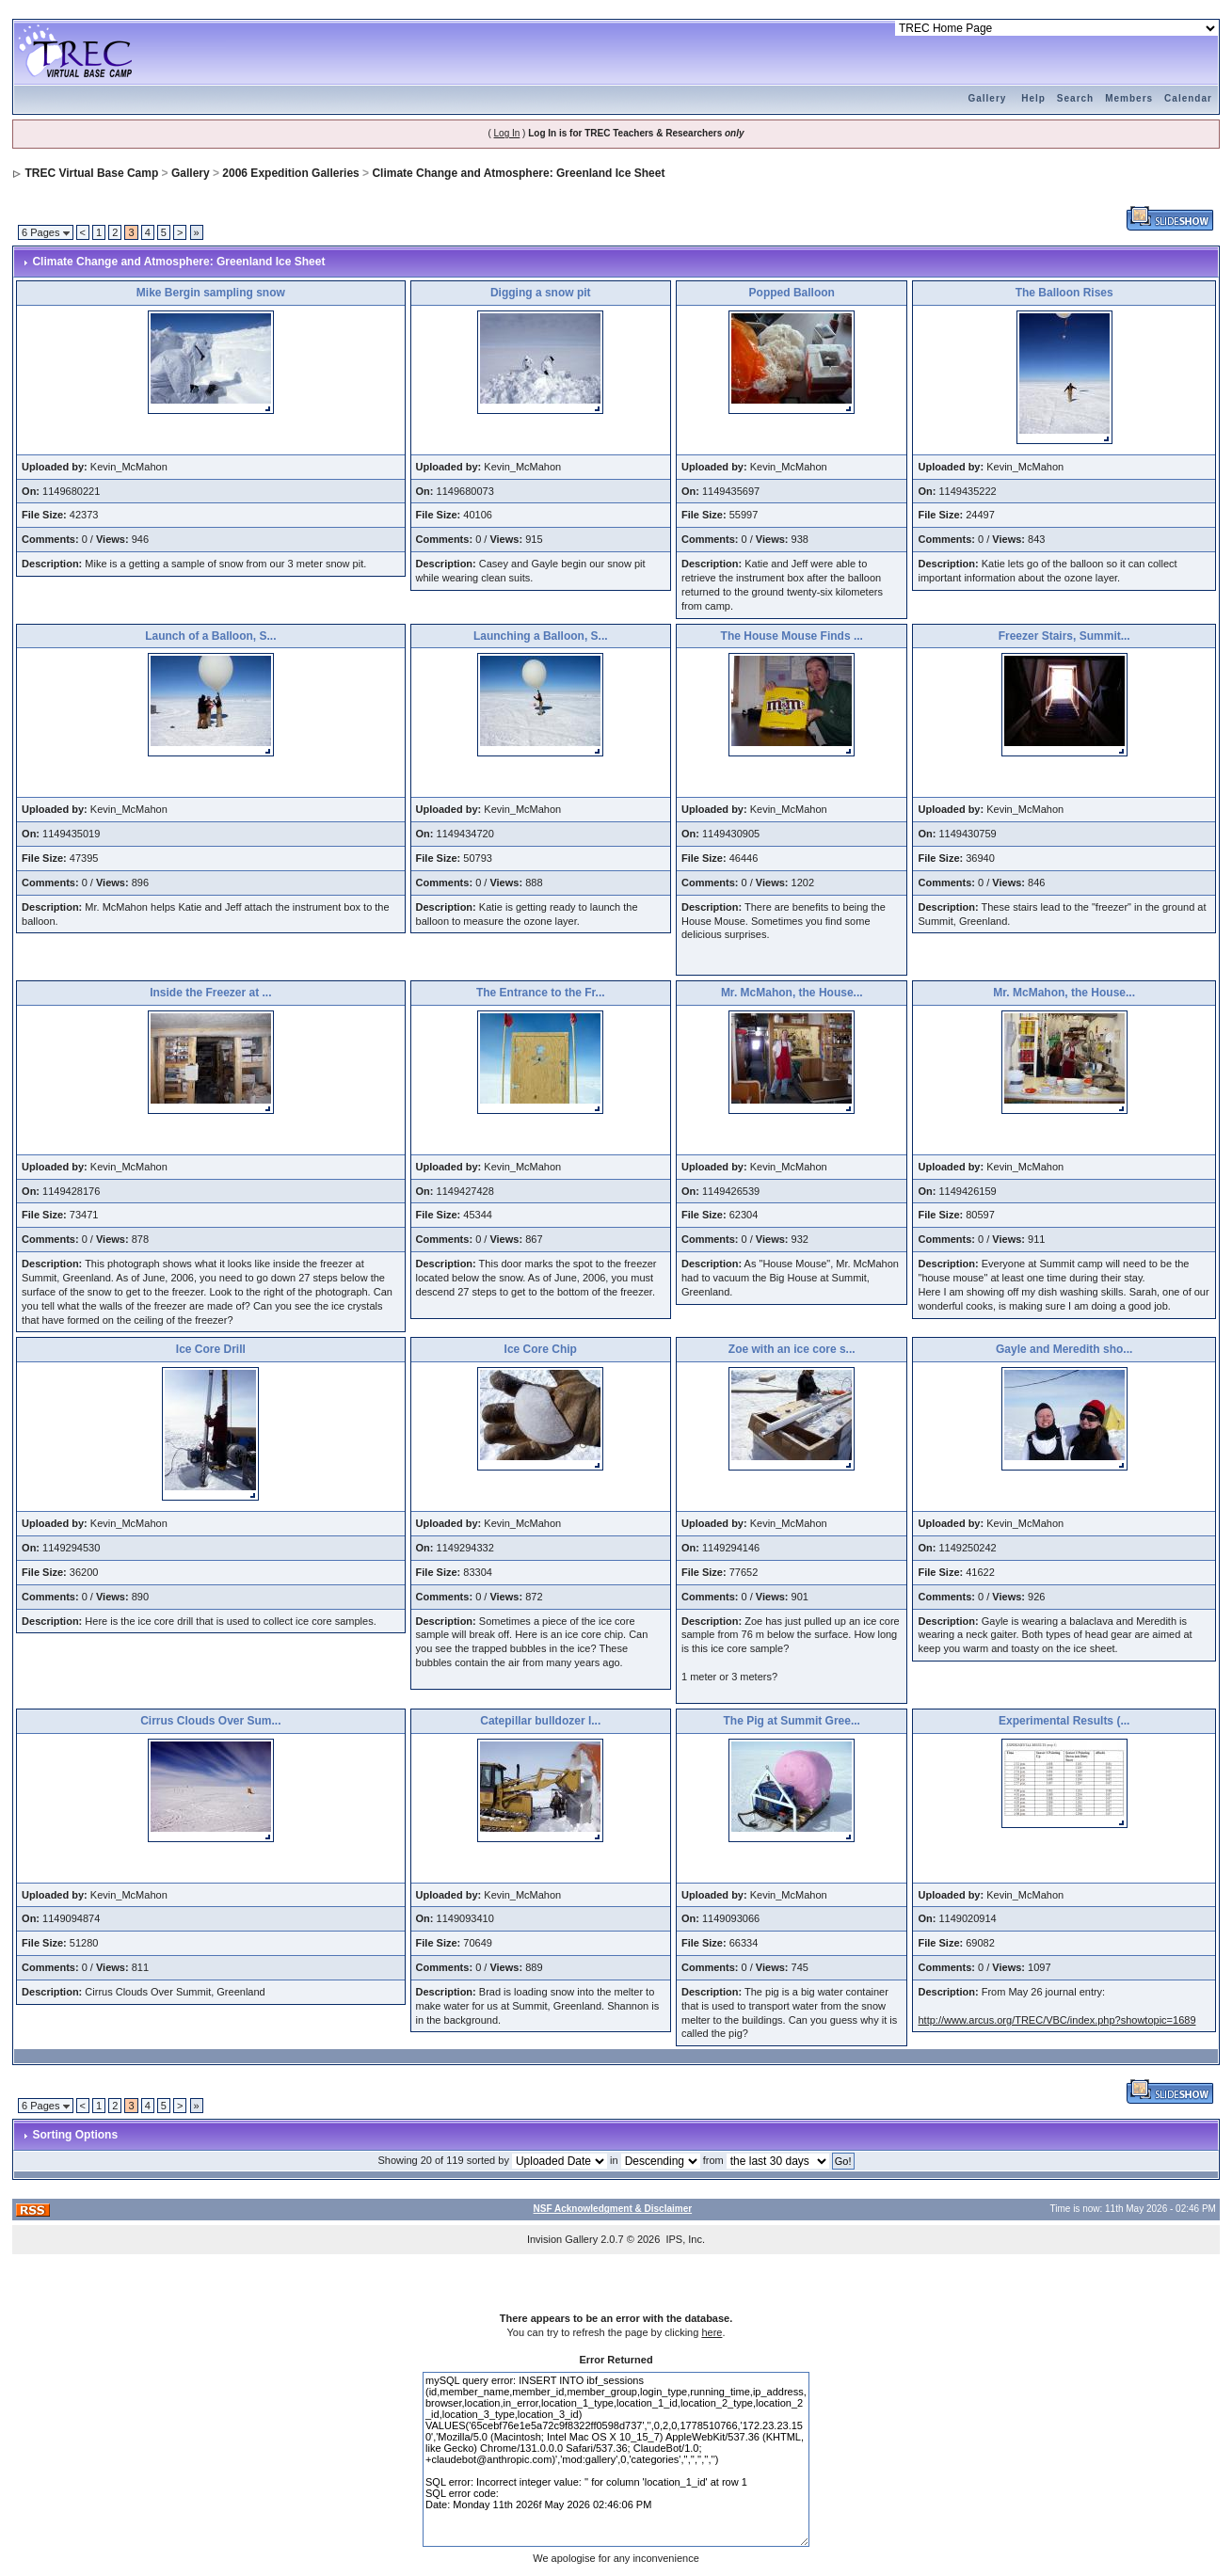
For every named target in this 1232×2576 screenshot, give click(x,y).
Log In (507, 133)
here (711, 2332)
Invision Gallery (562, 2239)
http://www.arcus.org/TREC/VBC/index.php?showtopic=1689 (1056, 2020)
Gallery (987, 98)
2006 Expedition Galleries (290, 173)
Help (1033, 98)
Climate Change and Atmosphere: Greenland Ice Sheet (518, 173)
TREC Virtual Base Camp (91, 173)
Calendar (1188, 98)
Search (1075, 98)
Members (1129, 98)
